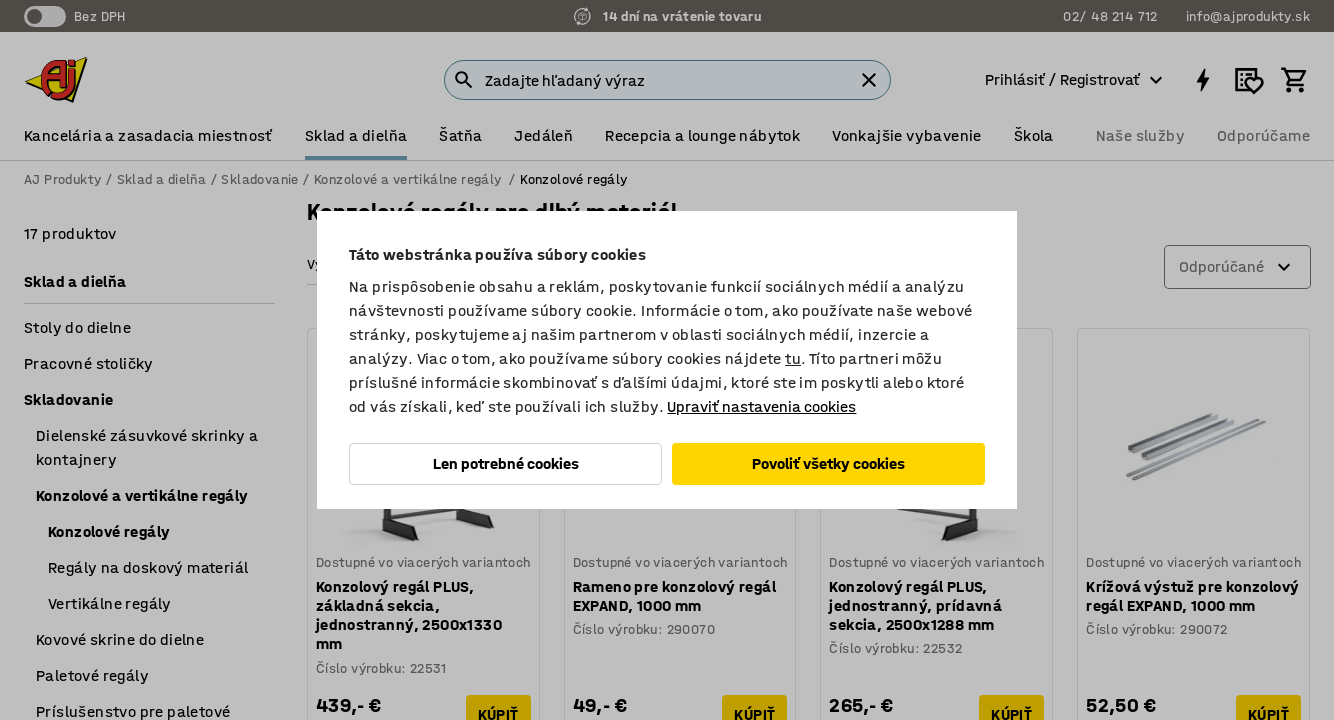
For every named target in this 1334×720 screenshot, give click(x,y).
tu (793, 358)
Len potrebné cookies (506, 463)
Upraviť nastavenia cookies (761, 406)
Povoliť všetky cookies (828, 463)
